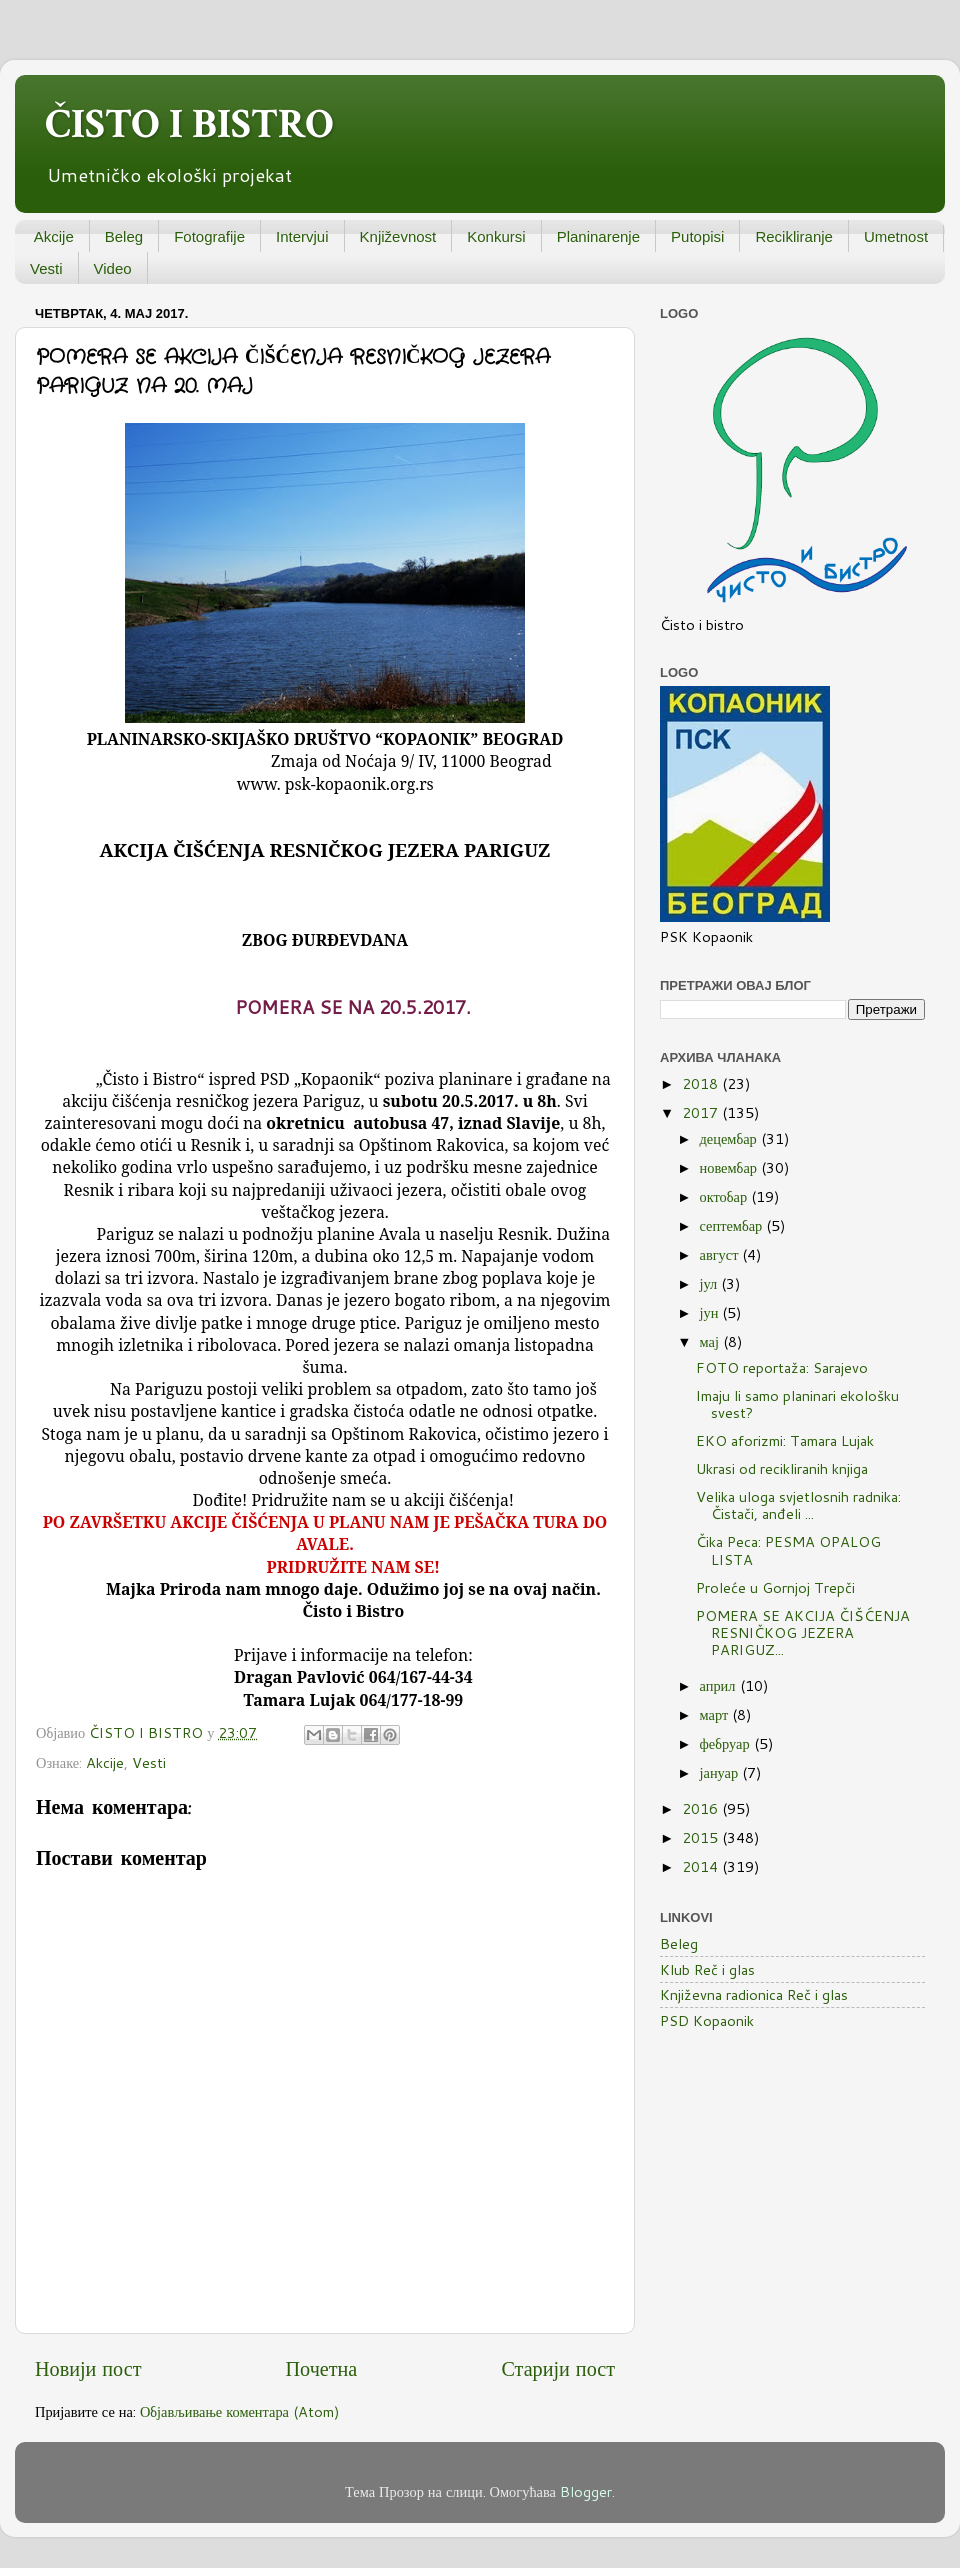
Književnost (398, 236)
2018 (702, 1083)
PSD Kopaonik (707, 2020)
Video (113, 268)
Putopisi (697, 236)
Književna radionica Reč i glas (754, 1994)
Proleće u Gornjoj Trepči (775, 1587)
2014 (702, 1866)
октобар (726, 1196)
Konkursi (496, 236)
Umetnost (896, 236)
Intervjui (302, 236)
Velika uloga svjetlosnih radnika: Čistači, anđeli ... (798, 1505)
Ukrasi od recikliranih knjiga (782, 1468)
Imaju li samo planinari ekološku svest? (797, 1404)
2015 (702, 1837)
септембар (733, 1225)
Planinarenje (598, 236)
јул (711, 1283)
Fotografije (209, 236)
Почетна (322, 2368)
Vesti (46, 268)
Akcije (54, 236)
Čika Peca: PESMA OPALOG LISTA (788, 1550)
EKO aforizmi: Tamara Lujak (785, 1440)
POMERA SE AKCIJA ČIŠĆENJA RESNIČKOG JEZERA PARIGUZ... (803, 1633)
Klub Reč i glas (707, 1969)
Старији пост (558, 2368)
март (716, 1714)
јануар (721, 1772)
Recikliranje (794, 236)
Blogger (586, 2491)
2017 (702, 1112)
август (721, 1254)
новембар (730, 1167)
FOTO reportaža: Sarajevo (782, 1367)
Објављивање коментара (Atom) (240, 2411)
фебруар (727, 1743)
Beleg (124, 236)
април (720, 1685)
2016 (702, 1808)
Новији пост (88, 2368)
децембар (730, 1138)
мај (711, 1341)
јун (711, 1312)
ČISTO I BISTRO (189, 124)
